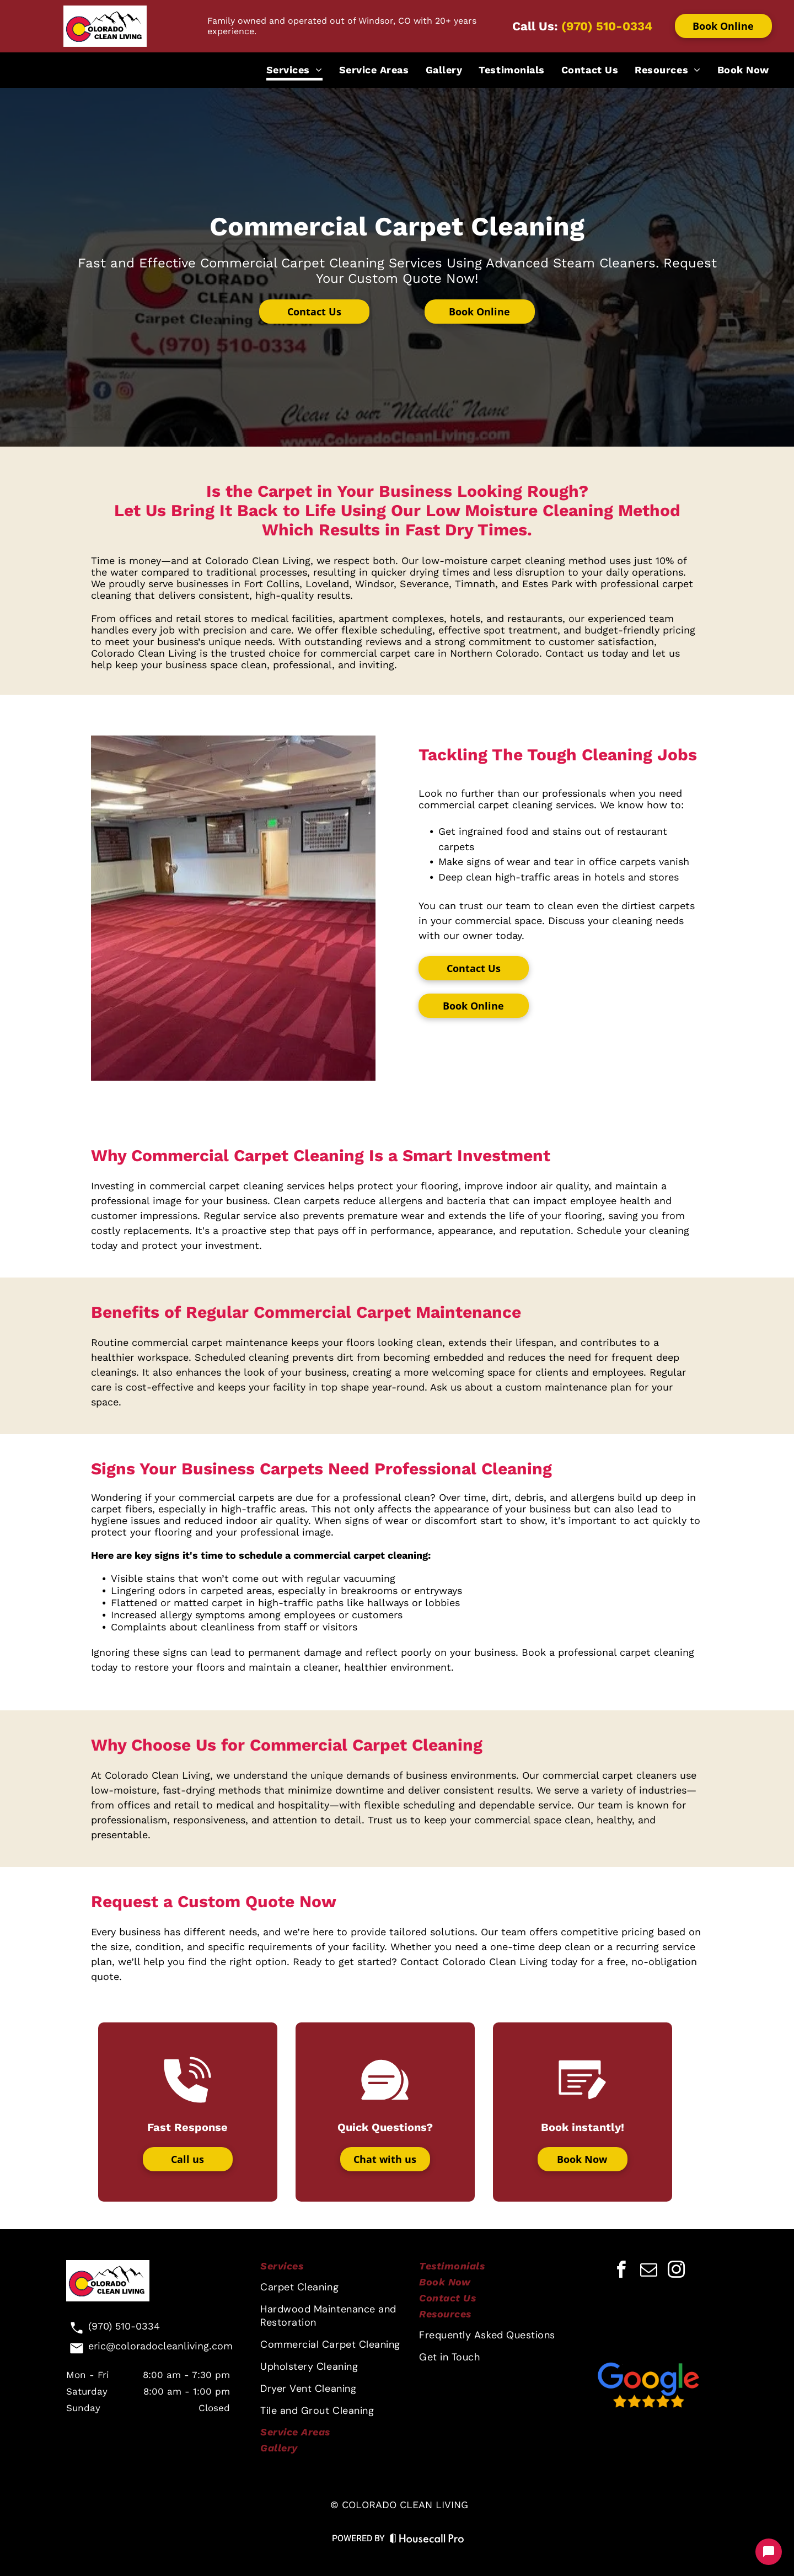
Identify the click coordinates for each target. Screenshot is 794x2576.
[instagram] (676, 2271)
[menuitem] (294, 70)
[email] (648, 2271)
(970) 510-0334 (606, 26)
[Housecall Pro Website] (427, 2540)
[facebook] (621, 2271)
